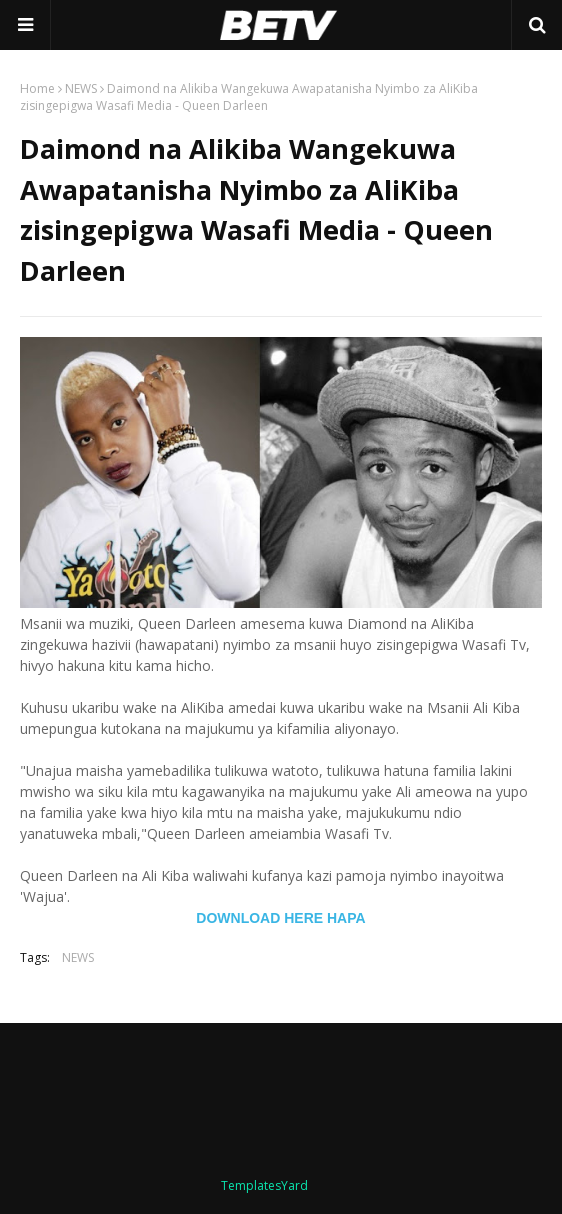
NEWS (81, 88)
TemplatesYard (264, 1185)
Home (37, 88)
